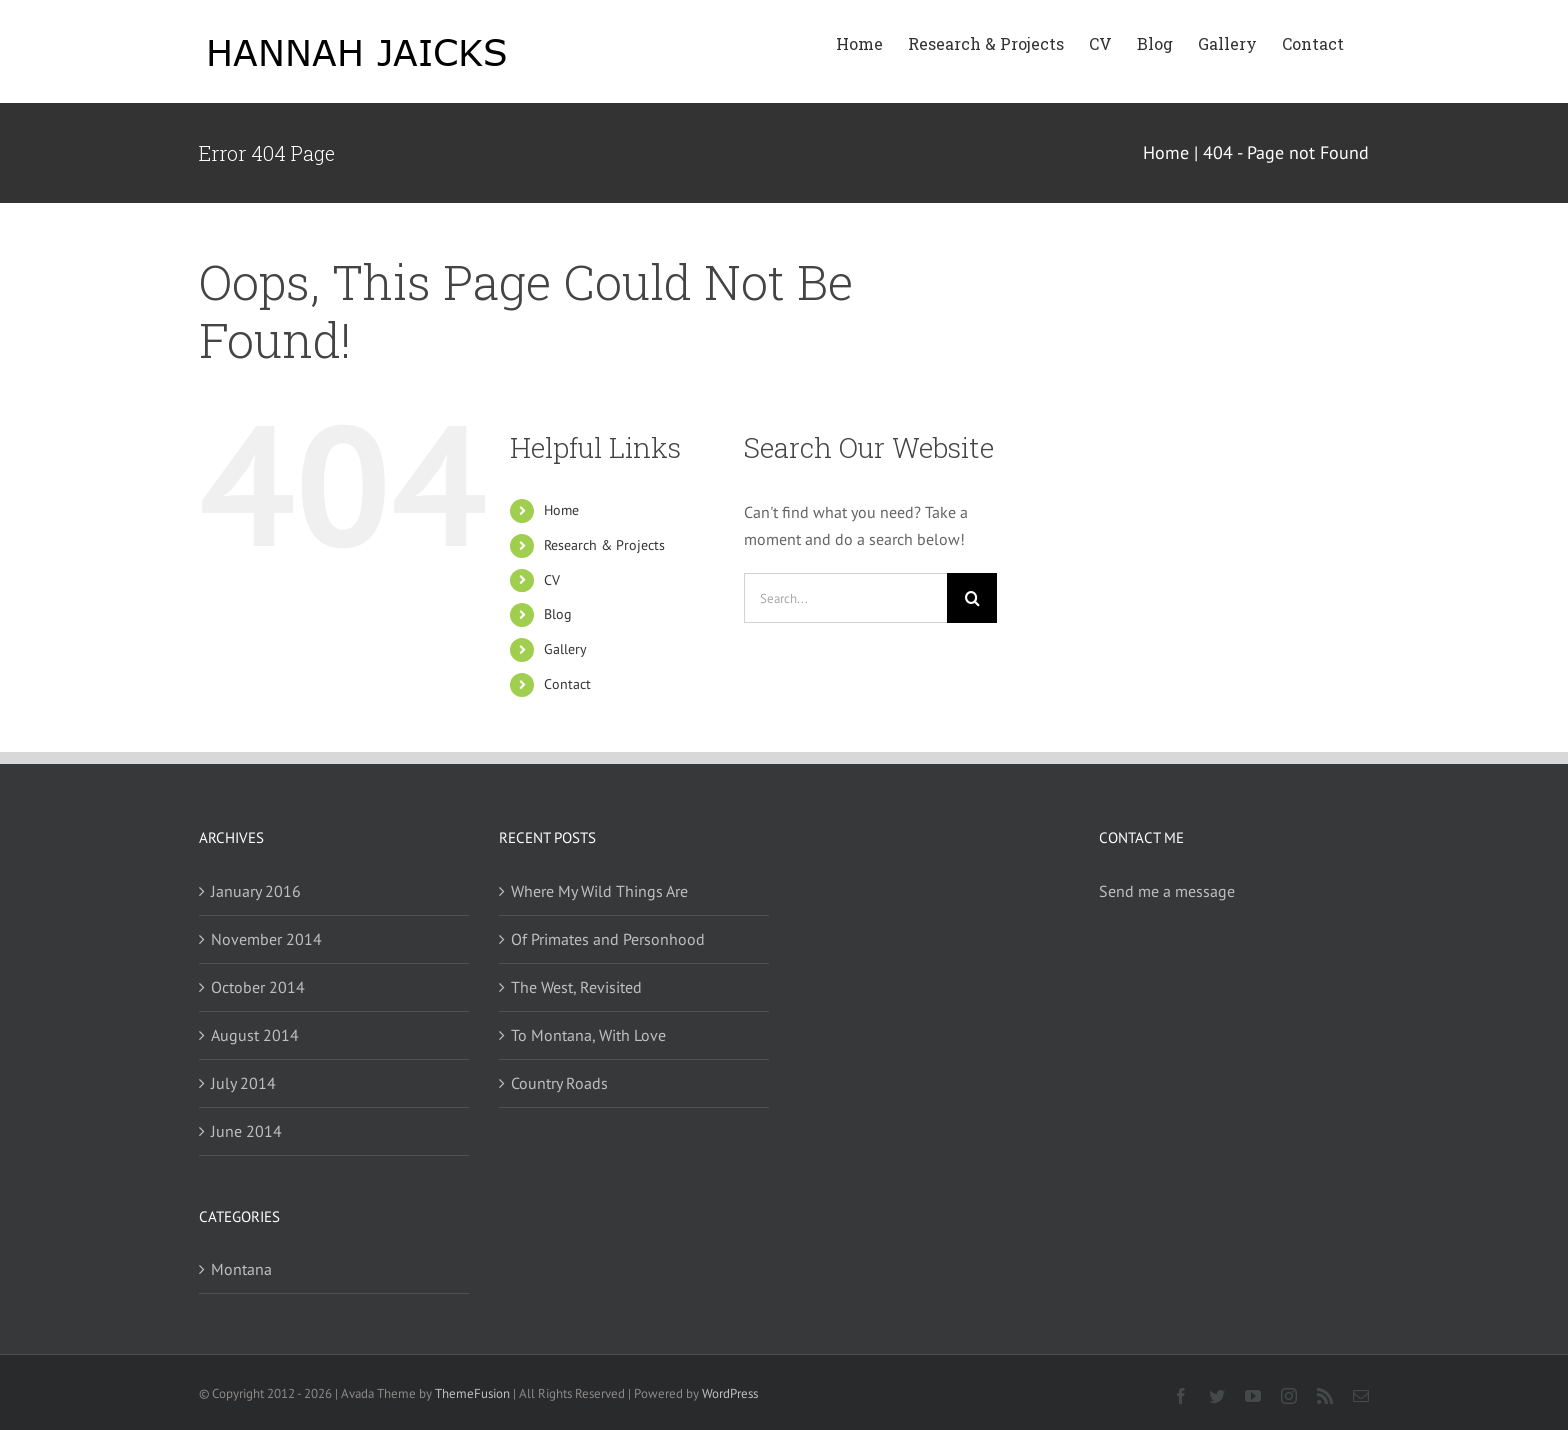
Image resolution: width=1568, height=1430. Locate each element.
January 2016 (256, 891)
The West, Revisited (576, 987)
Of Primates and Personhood (608, 939)
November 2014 (266, 939)
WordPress (730, 1393)
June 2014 (246, 1131)
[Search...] (846, 598)
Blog (558, 614)
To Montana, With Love (588, 1035)
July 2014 (243, 1083)
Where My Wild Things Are (599, 891)
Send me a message (1167, 891)
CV (552, 580)
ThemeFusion (472, 1393)
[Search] (972, 598)
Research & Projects (604, 545)
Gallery (565, 649)
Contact (567, 684)
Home (561, 510)
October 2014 (258, 987)
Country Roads (559, 1083)
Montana (241, 1269)
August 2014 (255, 1035)
